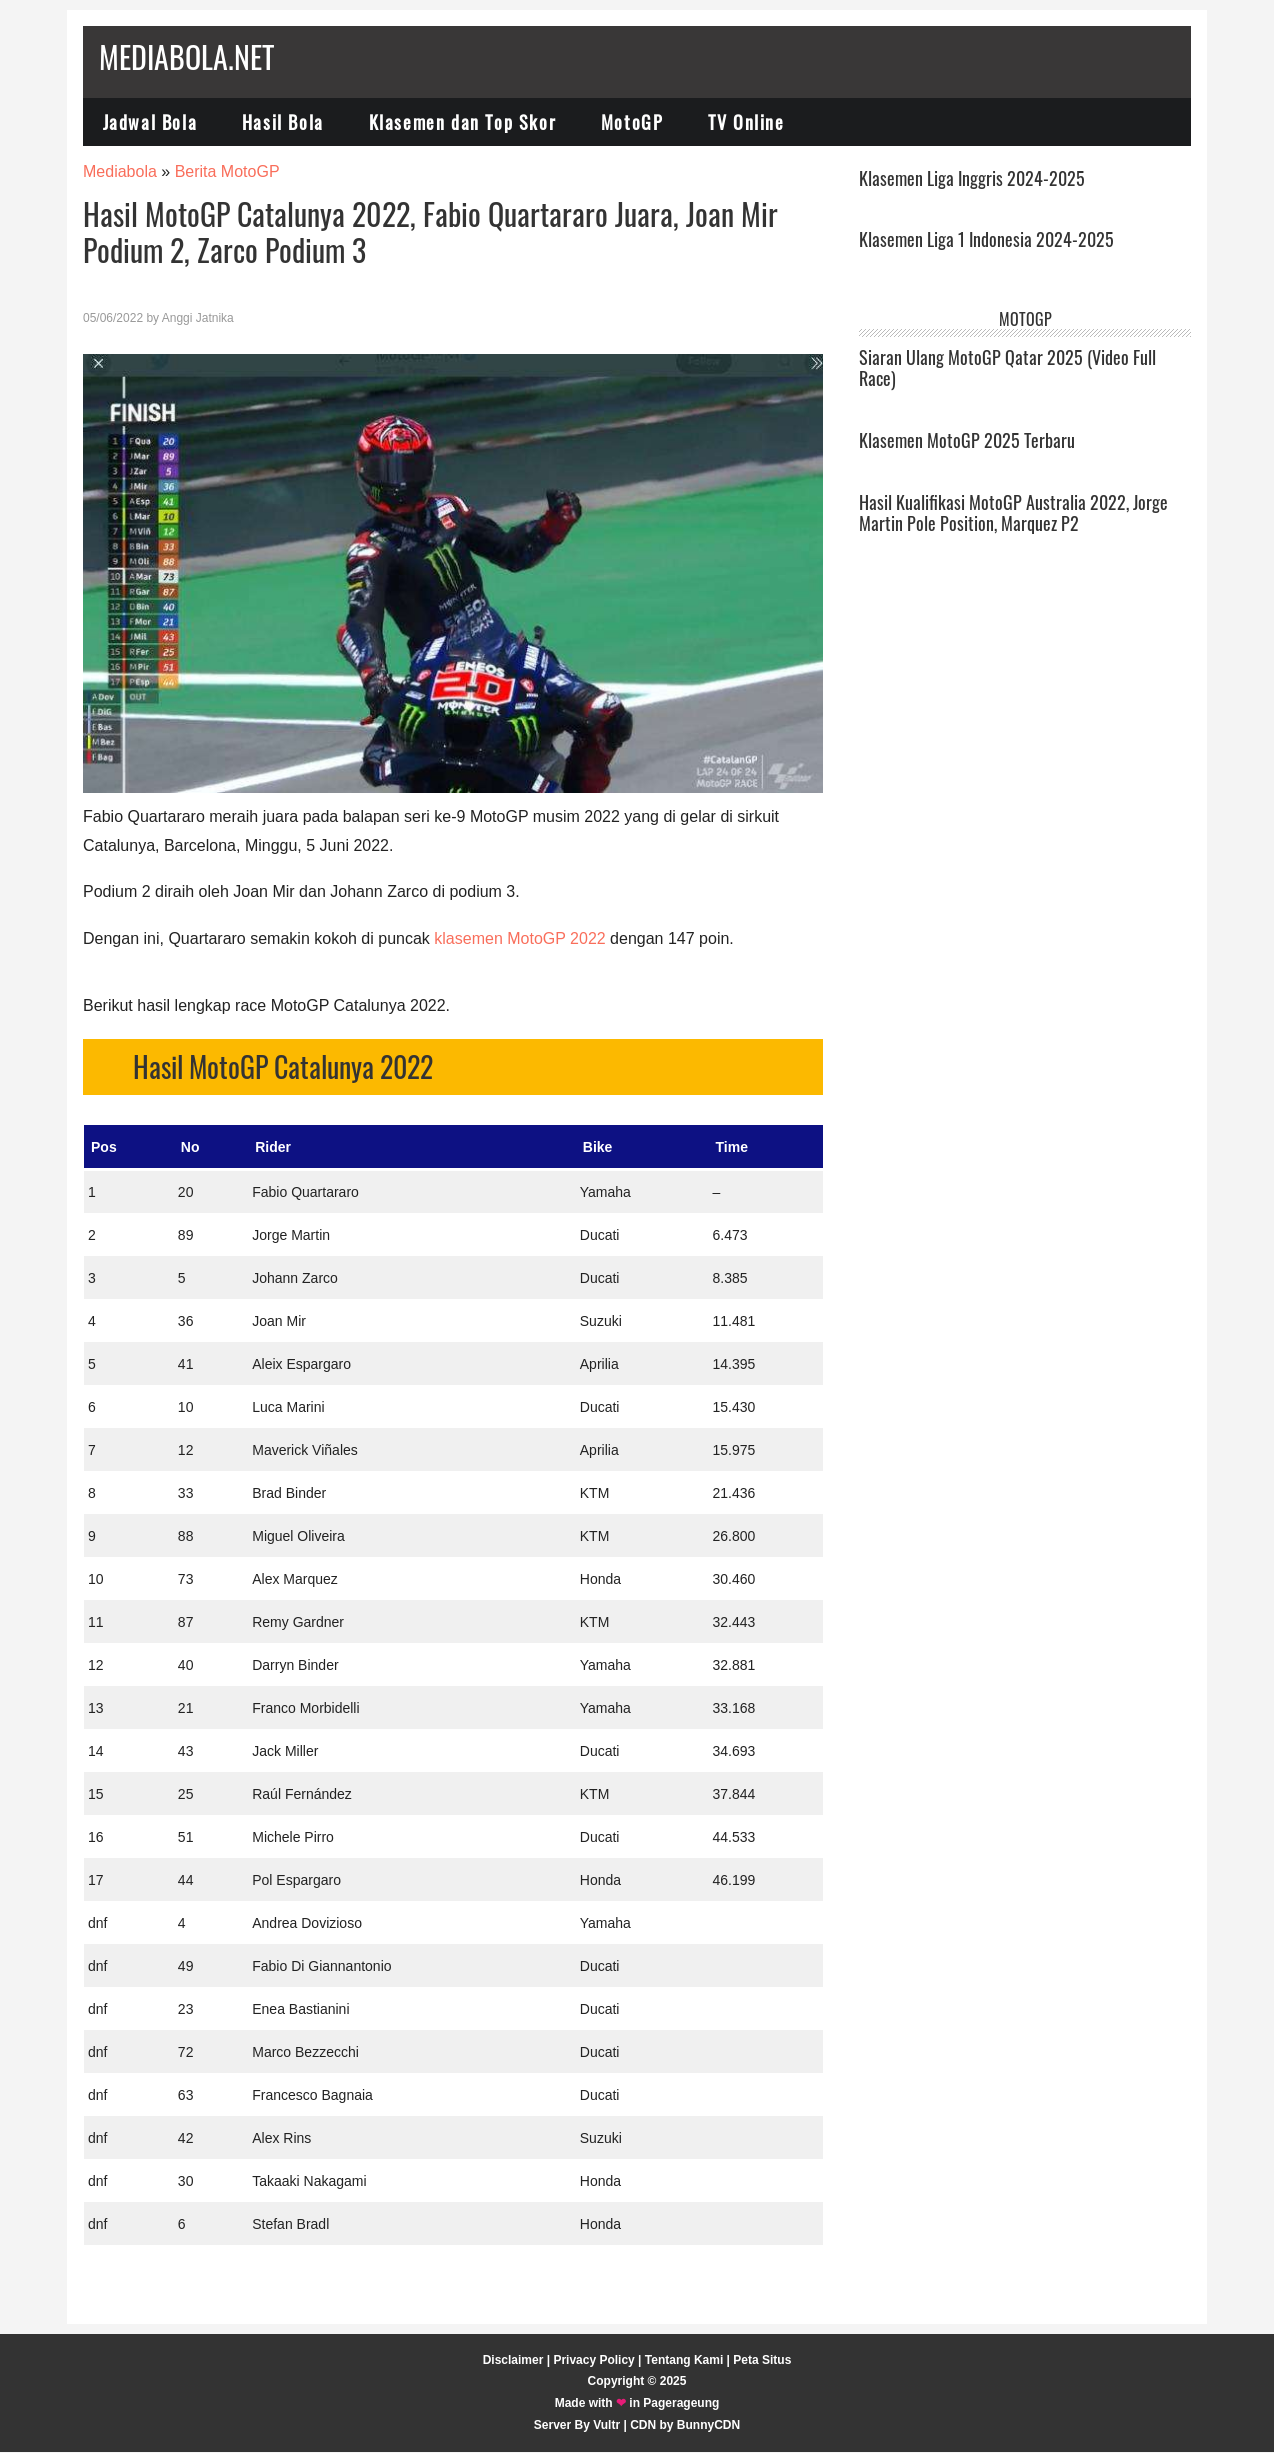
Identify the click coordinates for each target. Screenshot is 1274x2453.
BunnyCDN (708, 2425)
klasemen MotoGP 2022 (519, 939)
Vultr (606, 2425)
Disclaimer (513, 2360)
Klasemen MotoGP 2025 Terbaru (967, 440)
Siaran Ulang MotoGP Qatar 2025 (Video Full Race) (1007, 368)
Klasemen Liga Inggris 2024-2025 (972, 178)
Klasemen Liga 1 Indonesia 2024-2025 (986, 240)
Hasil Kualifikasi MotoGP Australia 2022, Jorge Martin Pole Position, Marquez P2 (1013, 513)
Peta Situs (762, 2360)
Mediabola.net (186, 56)
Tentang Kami (684, 2360)
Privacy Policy (593, 2360)
